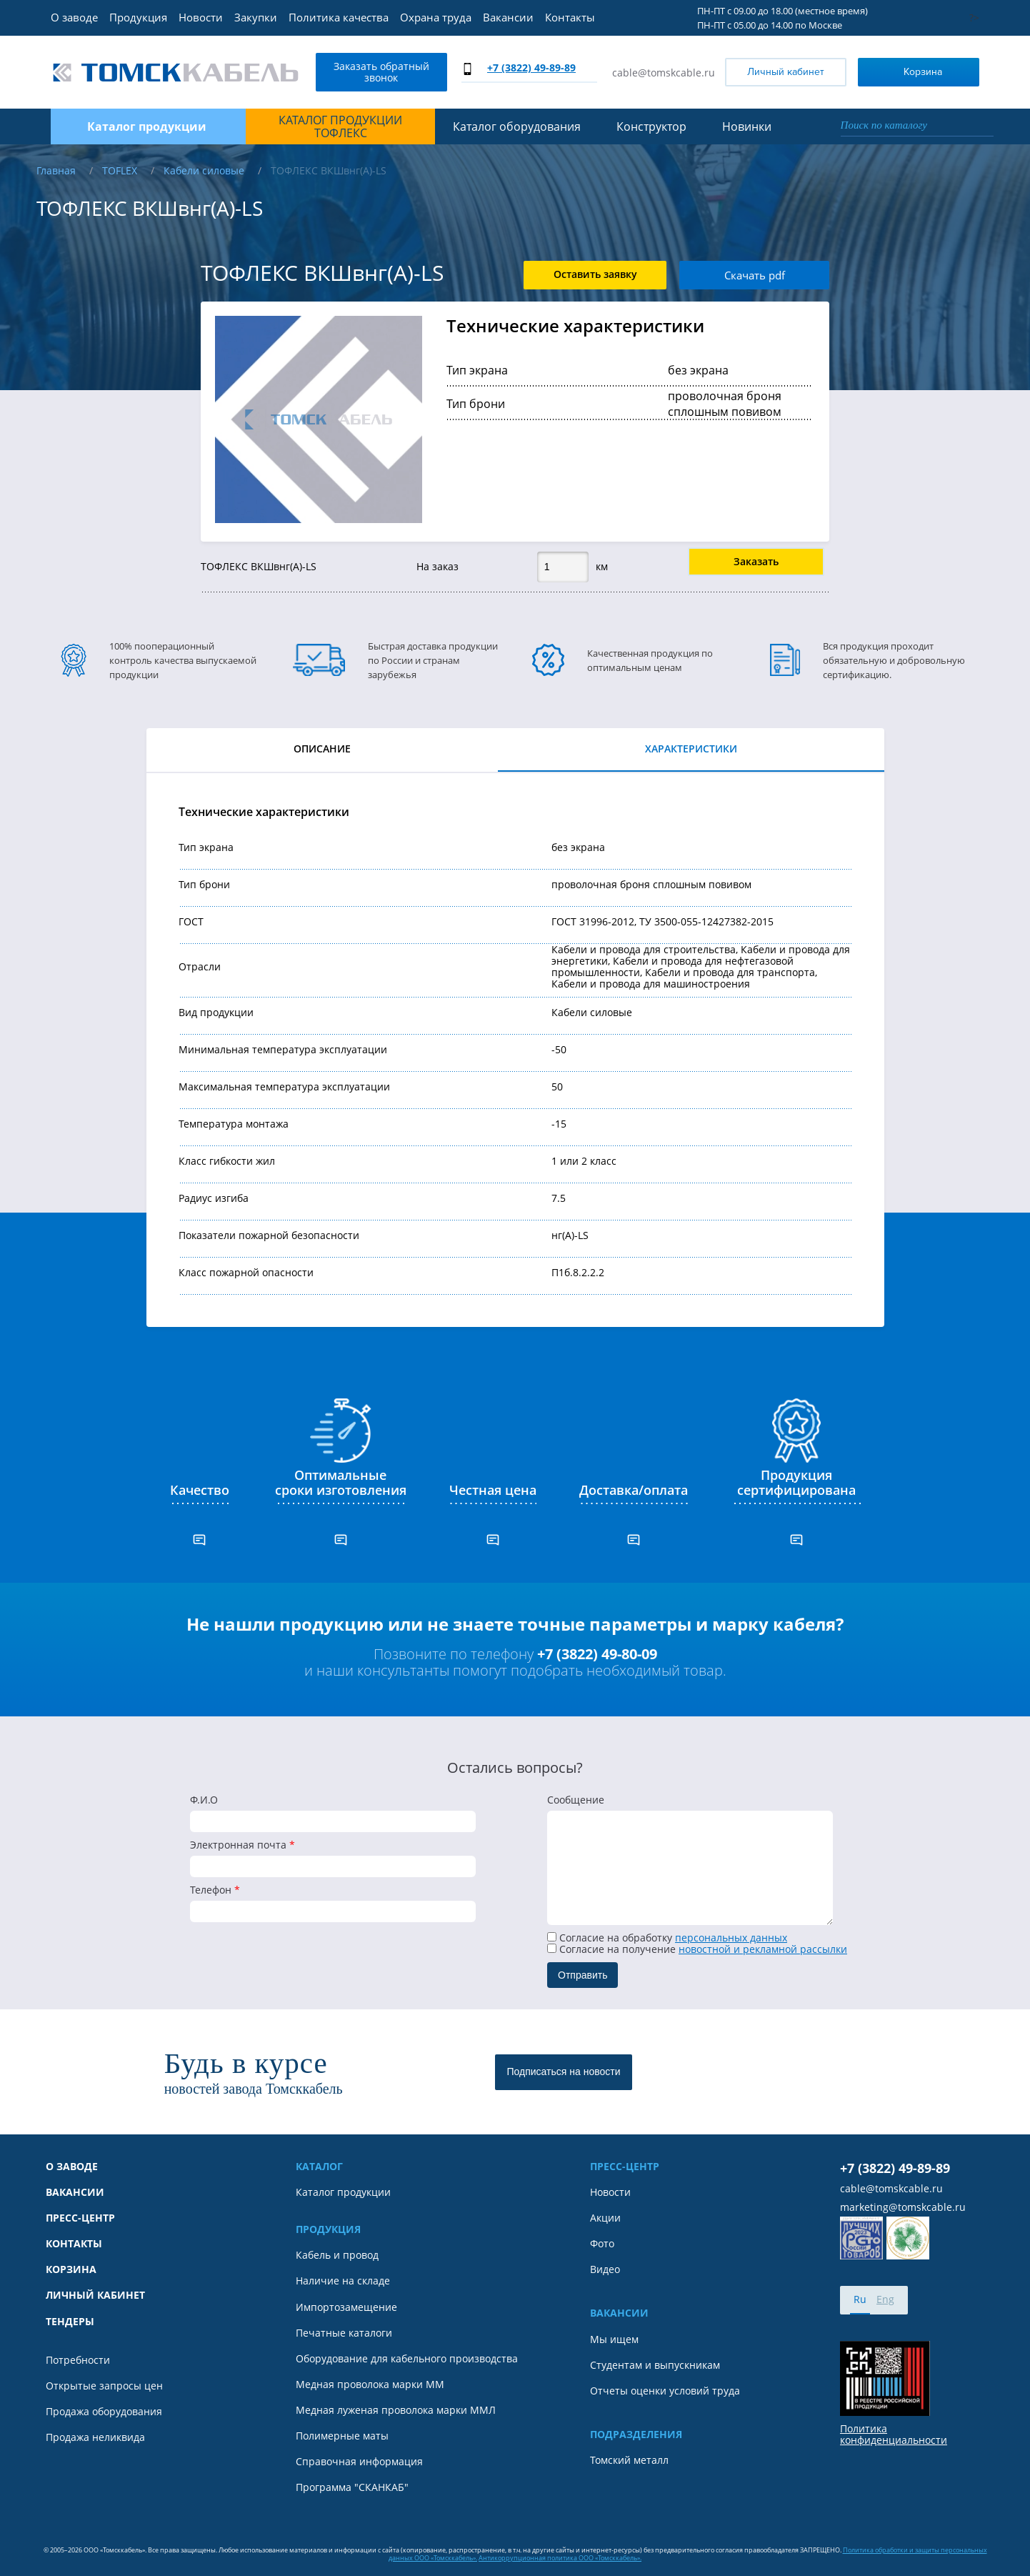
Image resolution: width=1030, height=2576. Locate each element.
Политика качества (339, 17)
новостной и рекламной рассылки (763, 1949)
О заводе (74, 17)
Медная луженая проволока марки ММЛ (396, 2410)
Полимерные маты (342, 2436)
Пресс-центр (80, 2218)
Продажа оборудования (104, 2411)
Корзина (903, 71)
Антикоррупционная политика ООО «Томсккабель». (560, 2557)
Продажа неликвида (95, 2437)
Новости (201, 17)
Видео (605, 2269)
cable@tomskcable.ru (663, 72)
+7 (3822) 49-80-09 (597, 1654)
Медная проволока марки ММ (370, 2384)
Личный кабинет (785, 72)
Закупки (255, 17)
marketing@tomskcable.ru (903, 2207)
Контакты (570, 17)
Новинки (746, 126)
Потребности (78, 2360)
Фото (602, 2243)
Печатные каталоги (344, 2333)
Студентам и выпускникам (655, 2365)
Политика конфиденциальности (893, 2434)
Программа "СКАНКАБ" (352, 2487)
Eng (885, 2299)
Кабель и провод (337, 2255)
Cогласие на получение (697, 1949)
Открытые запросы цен (104, 2386)
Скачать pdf (754, 275)
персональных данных (731, 1937)
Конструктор (651, 126)
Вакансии (508, 17)
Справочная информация (359, 2461)
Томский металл (629, 2460)
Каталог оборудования (517, 126)
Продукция (138, 17)
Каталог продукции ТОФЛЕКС (340, 127)
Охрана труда (435, 17)
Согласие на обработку (667, 1937)
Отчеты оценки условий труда (665, 2391)
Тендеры (70, 2321)
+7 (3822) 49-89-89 (531, 67)
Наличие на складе (343, 2281)
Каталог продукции (343, 2192)
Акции (605, 2218)
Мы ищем (614, 2339)
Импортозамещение (346, 2307)
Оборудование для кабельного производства (407, 2358)
